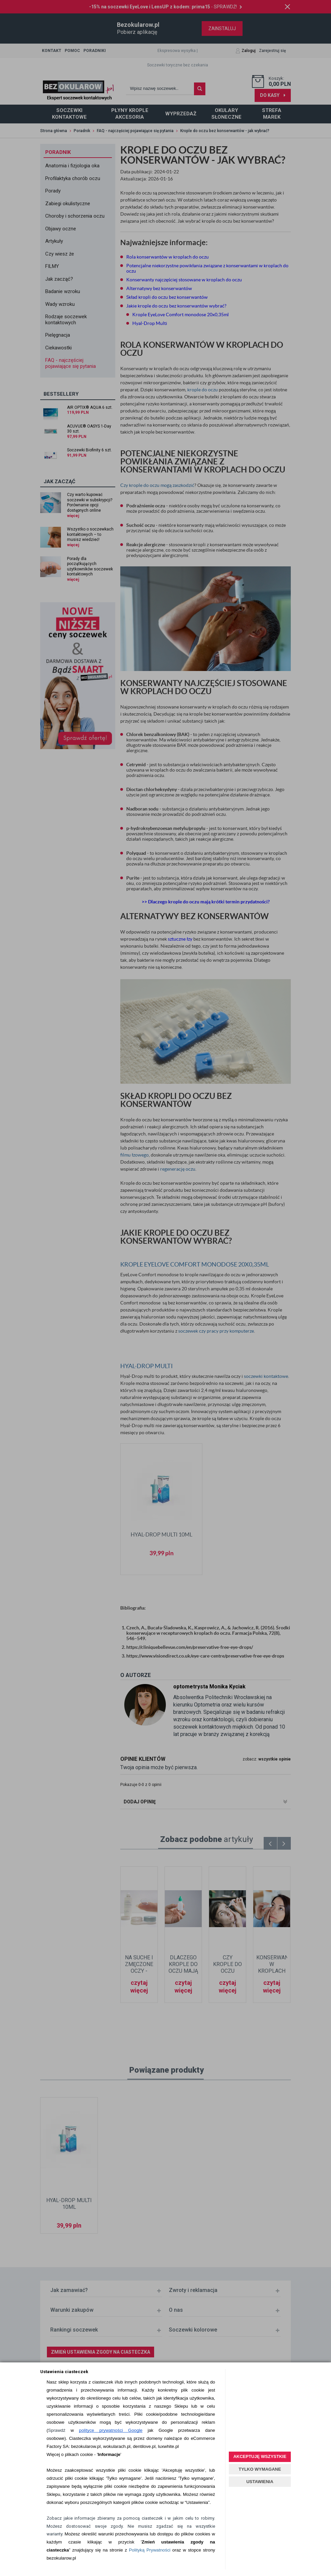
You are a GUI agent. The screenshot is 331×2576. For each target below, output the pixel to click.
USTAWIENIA (259, 2481)
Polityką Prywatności (150, 2550)
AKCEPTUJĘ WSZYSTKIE (259, 2456)
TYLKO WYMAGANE (260, 2469)
